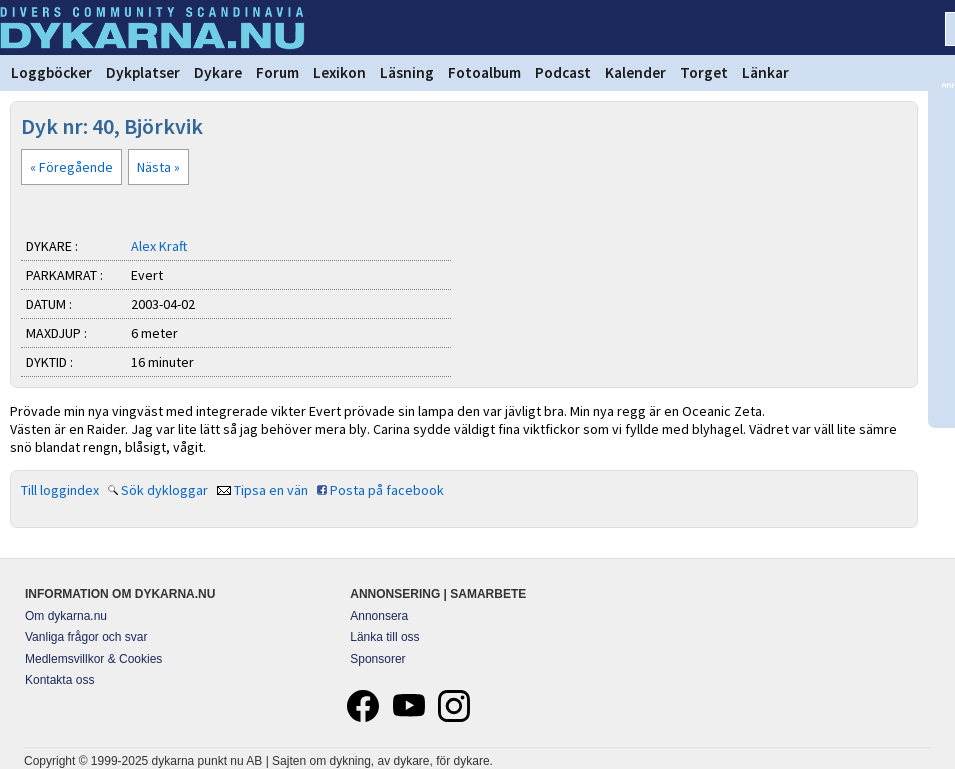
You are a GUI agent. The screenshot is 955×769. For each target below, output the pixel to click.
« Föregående (71, 167)
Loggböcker (51, 72)
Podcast (563, 72)
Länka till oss (384, 637)
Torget (704, 72)
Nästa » (158, 167)
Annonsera (379, 616)
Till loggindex (60, 490)
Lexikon (339, 72)
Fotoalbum (484, 72)
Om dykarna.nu (66, 616)
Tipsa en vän (271, 490)
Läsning (407, 72)
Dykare (218, 72)
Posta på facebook (387, 490)
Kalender (635, 72)
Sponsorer (377, 659)
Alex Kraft (159, 246)
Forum (277, 72)
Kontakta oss (59, 680)
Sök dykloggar (164, 490)
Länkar (765, 72)
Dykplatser (143, 72)
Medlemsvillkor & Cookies (93, 659)
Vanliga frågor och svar (86, 637)
